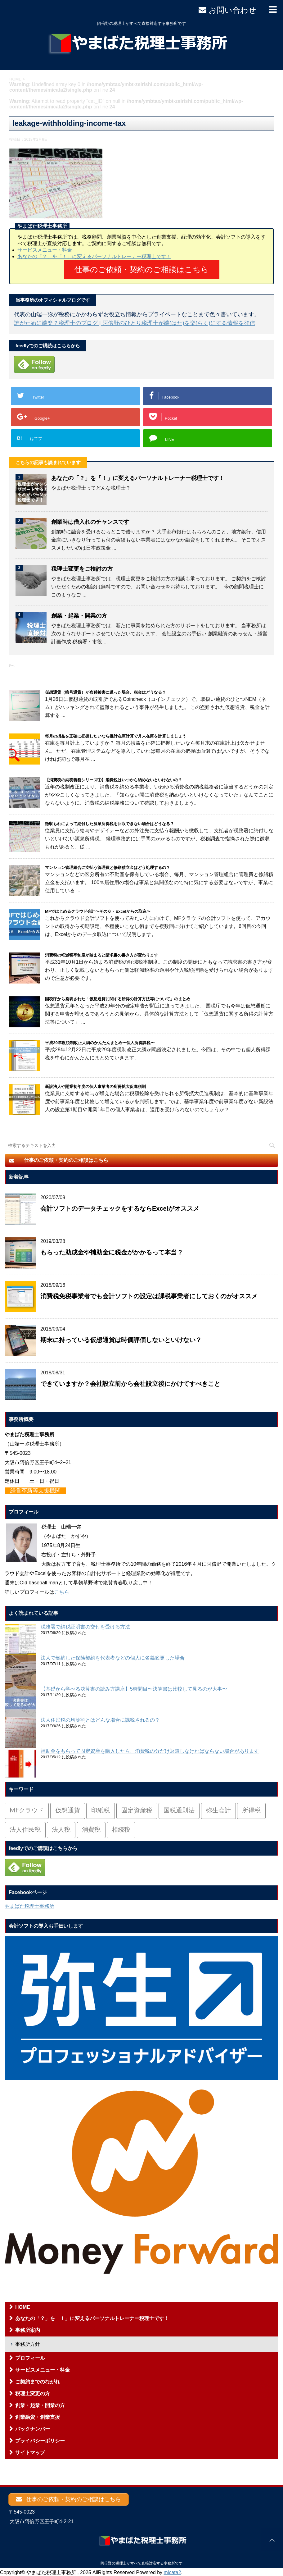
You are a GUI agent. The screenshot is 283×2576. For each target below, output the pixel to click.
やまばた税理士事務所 (29, 1903)
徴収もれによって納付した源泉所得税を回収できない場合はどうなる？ (109, 820)
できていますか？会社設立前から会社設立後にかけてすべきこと (130, 1380)
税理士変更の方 (32, 2390)
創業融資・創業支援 (37, 2414)
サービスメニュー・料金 (44, 250)
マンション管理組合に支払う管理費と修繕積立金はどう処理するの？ (107, 864)
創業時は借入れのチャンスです (90, 519)
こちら (61, 1589)
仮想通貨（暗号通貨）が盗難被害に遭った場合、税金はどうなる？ (105, 689)
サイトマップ (30, 2449)
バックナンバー (32, 2425)
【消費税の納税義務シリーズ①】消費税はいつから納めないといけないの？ (113, 776)
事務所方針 (27, 2341)
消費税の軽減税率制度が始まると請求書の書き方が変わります (101, 952)
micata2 (172, 2571)
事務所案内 (27, 2327)
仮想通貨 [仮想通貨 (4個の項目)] (67, 1808)
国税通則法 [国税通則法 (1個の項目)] (179, 1808)
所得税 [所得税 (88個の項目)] (251, 1808)
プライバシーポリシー (40, 2437)
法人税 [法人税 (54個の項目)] (61, 1827)
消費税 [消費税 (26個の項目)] (91, 1827)
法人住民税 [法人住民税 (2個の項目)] (25, 1827)
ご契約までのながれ (37, 2378)
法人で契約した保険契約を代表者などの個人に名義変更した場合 (113, 1654)
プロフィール (30, 2355)
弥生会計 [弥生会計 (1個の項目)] (218, 1808)
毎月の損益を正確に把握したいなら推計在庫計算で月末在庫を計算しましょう (115, 733)
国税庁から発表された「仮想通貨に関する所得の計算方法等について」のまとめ (117, 995)
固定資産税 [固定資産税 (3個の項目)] (136, 1808)
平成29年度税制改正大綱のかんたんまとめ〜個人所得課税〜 (100, 1039)
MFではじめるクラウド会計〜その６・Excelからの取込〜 (97, 908)
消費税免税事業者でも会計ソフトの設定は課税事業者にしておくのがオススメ (149, 1293)
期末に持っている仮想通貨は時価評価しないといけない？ (121, 1336)
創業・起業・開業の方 (79, 613)
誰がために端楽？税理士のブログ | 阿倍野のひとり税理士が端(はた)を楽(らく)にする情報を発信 (134, 320)
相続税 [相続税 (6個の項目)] (121, 1827)
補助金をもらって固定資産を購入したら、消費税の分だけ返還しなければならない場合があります (150, 1748)
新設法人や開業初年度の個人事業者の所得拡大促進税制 (95, 1083)
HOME (22, 2304)
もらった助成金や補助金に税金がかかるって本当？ (111, 1249)
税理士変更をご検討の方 (82, 566)
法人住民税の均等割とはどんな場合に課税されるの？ (100, 1717)
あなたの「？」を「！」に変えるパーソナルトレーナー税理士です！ (94, 256)
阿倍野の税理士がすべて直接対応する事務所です (141, 2563)
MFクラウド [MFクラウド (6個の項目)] (27, 1808)
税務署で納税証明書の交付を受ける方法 (85, 1623)
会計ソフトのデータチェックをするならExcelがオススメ (119, 1205)
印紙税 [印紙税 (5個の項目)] (100, 1808)
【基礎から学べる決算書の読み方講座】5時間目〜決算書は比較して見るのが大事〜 (134, 1685)
